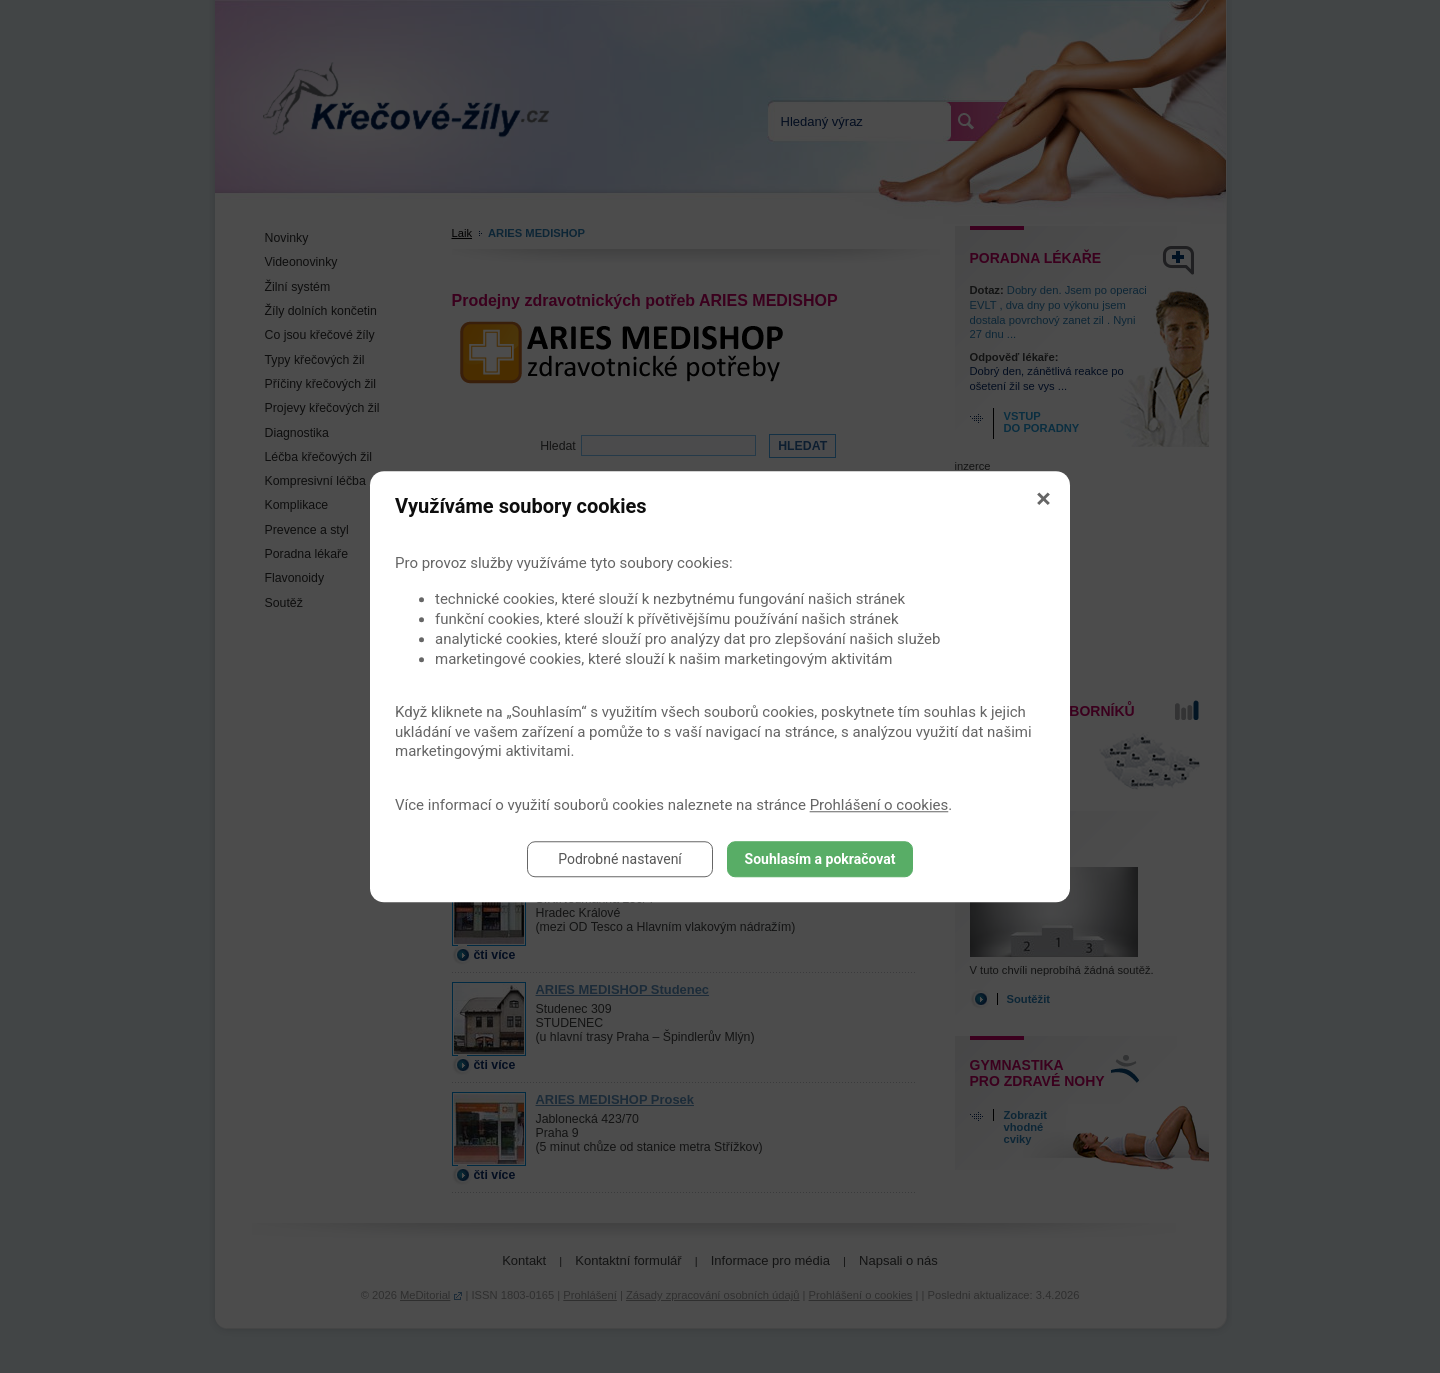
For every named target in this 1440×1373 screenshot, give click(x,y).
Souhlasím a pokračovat (820, 859)
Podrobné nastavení (620, 859)
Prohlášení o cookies (879, 805)
